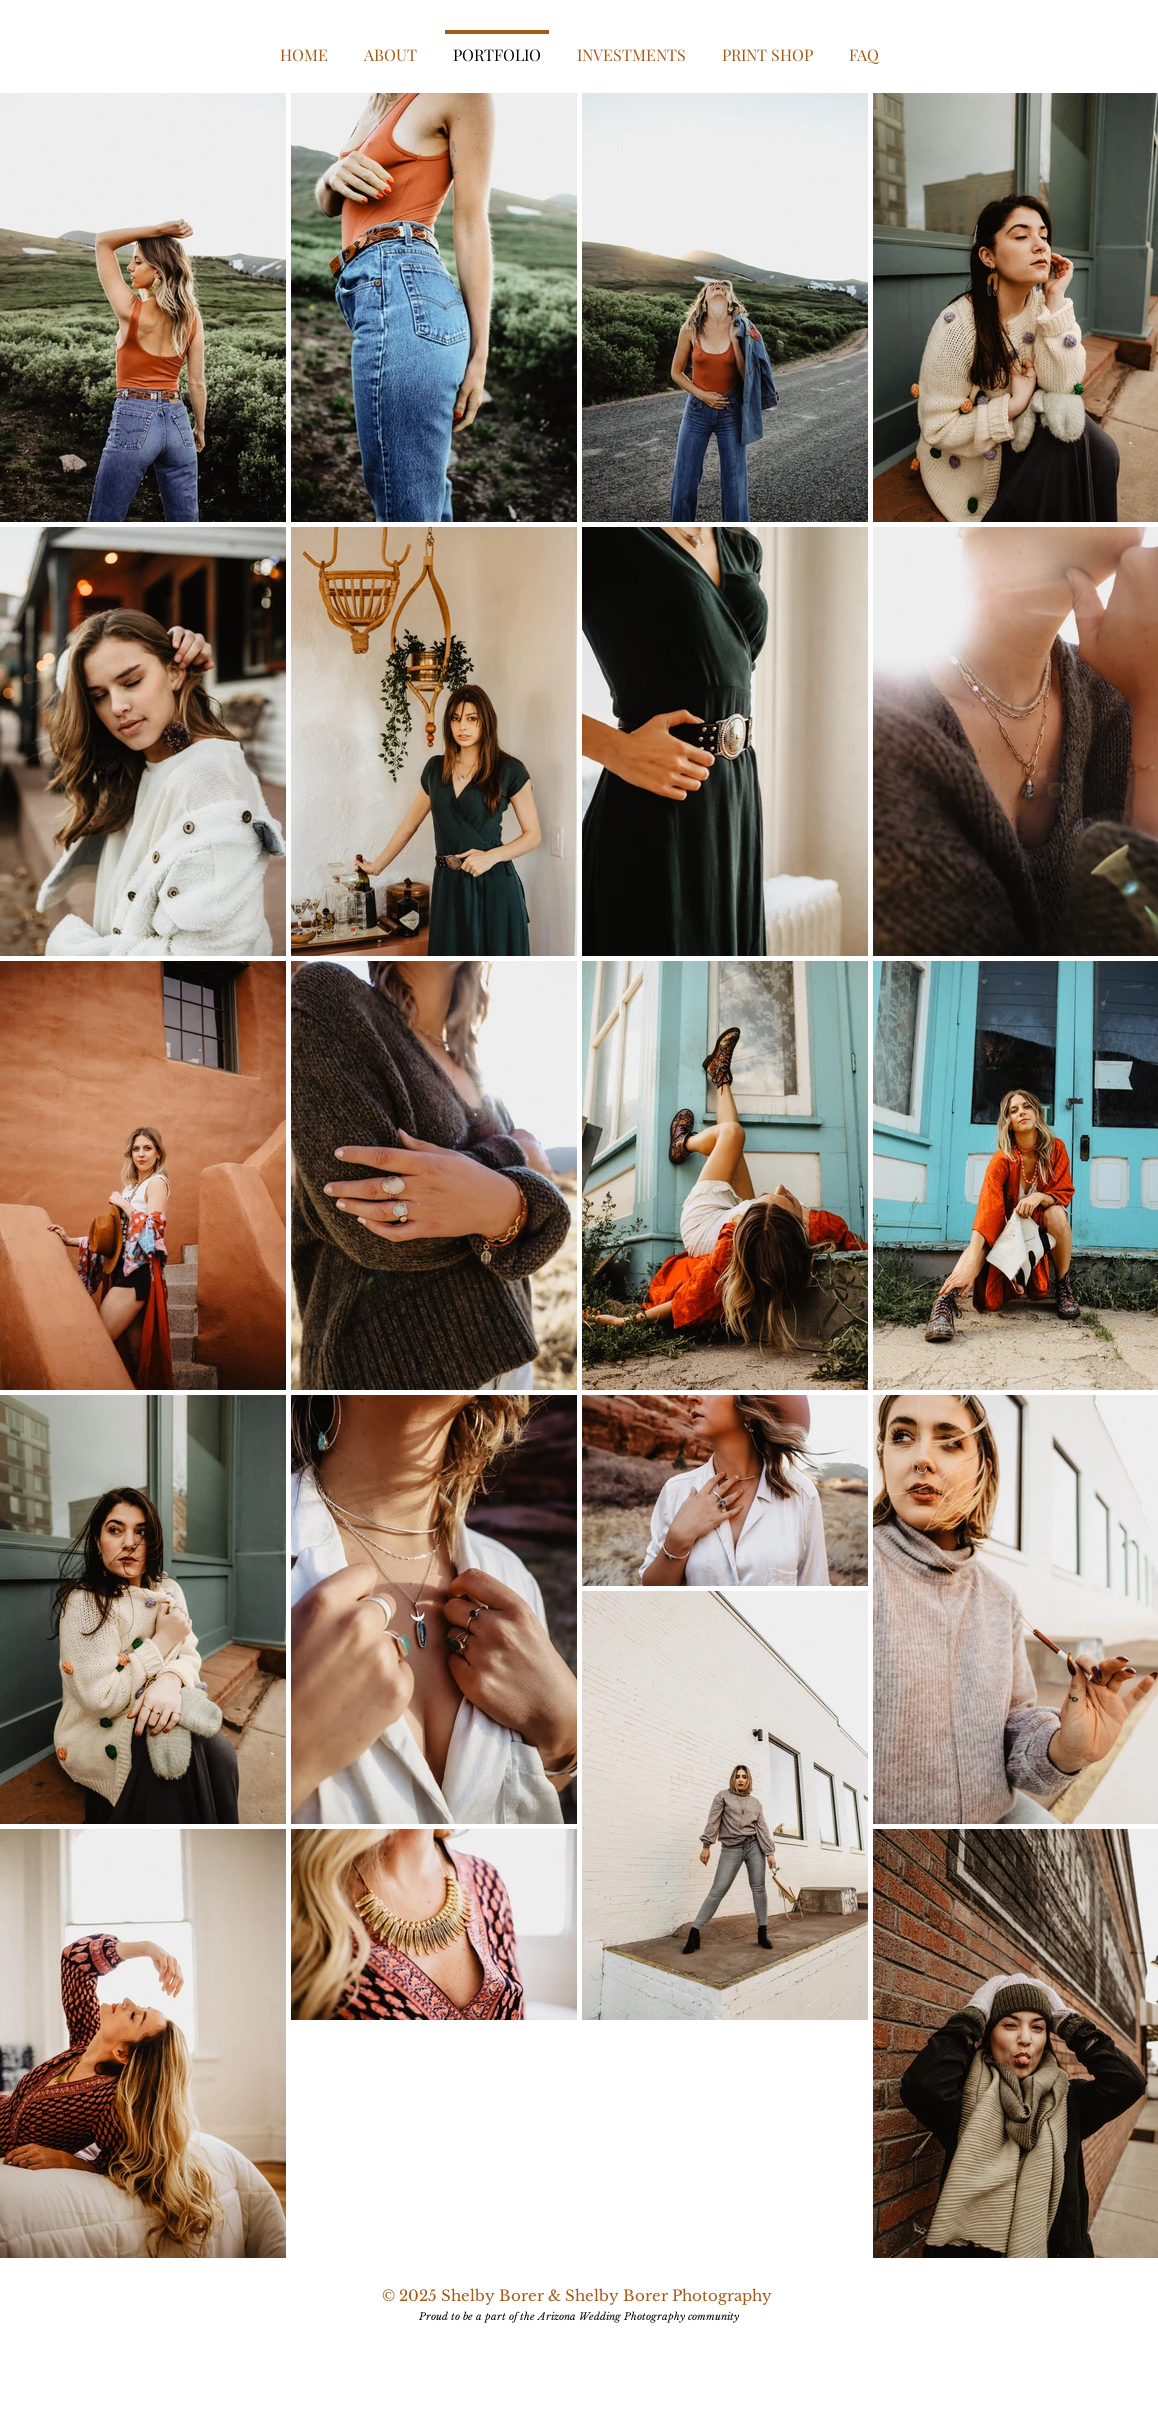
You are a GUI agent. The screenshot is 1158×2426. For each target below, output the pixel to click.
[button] (631, 46)
